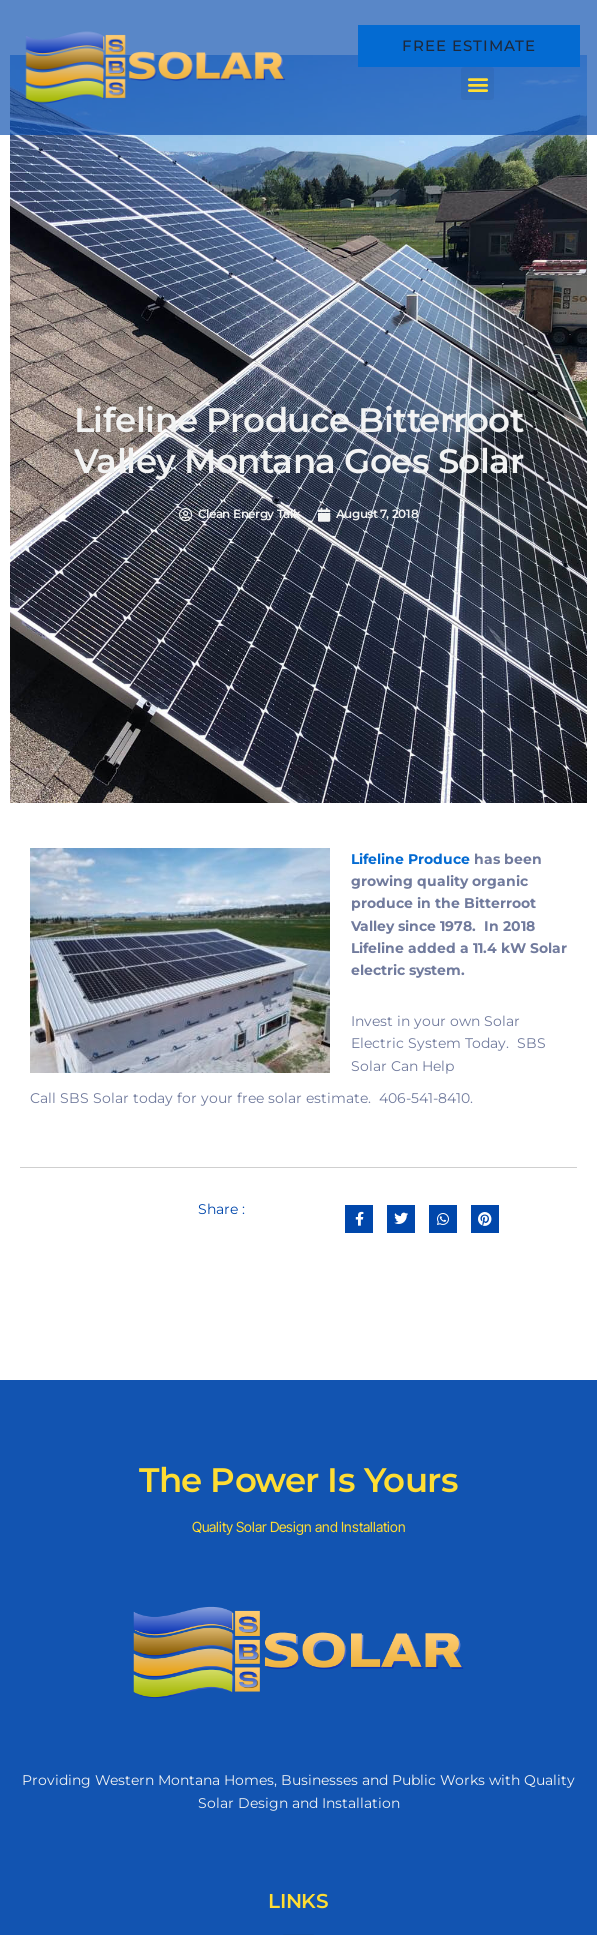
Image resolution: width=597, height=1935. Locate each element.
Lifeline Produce (410, 859)
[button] (477, 83)
